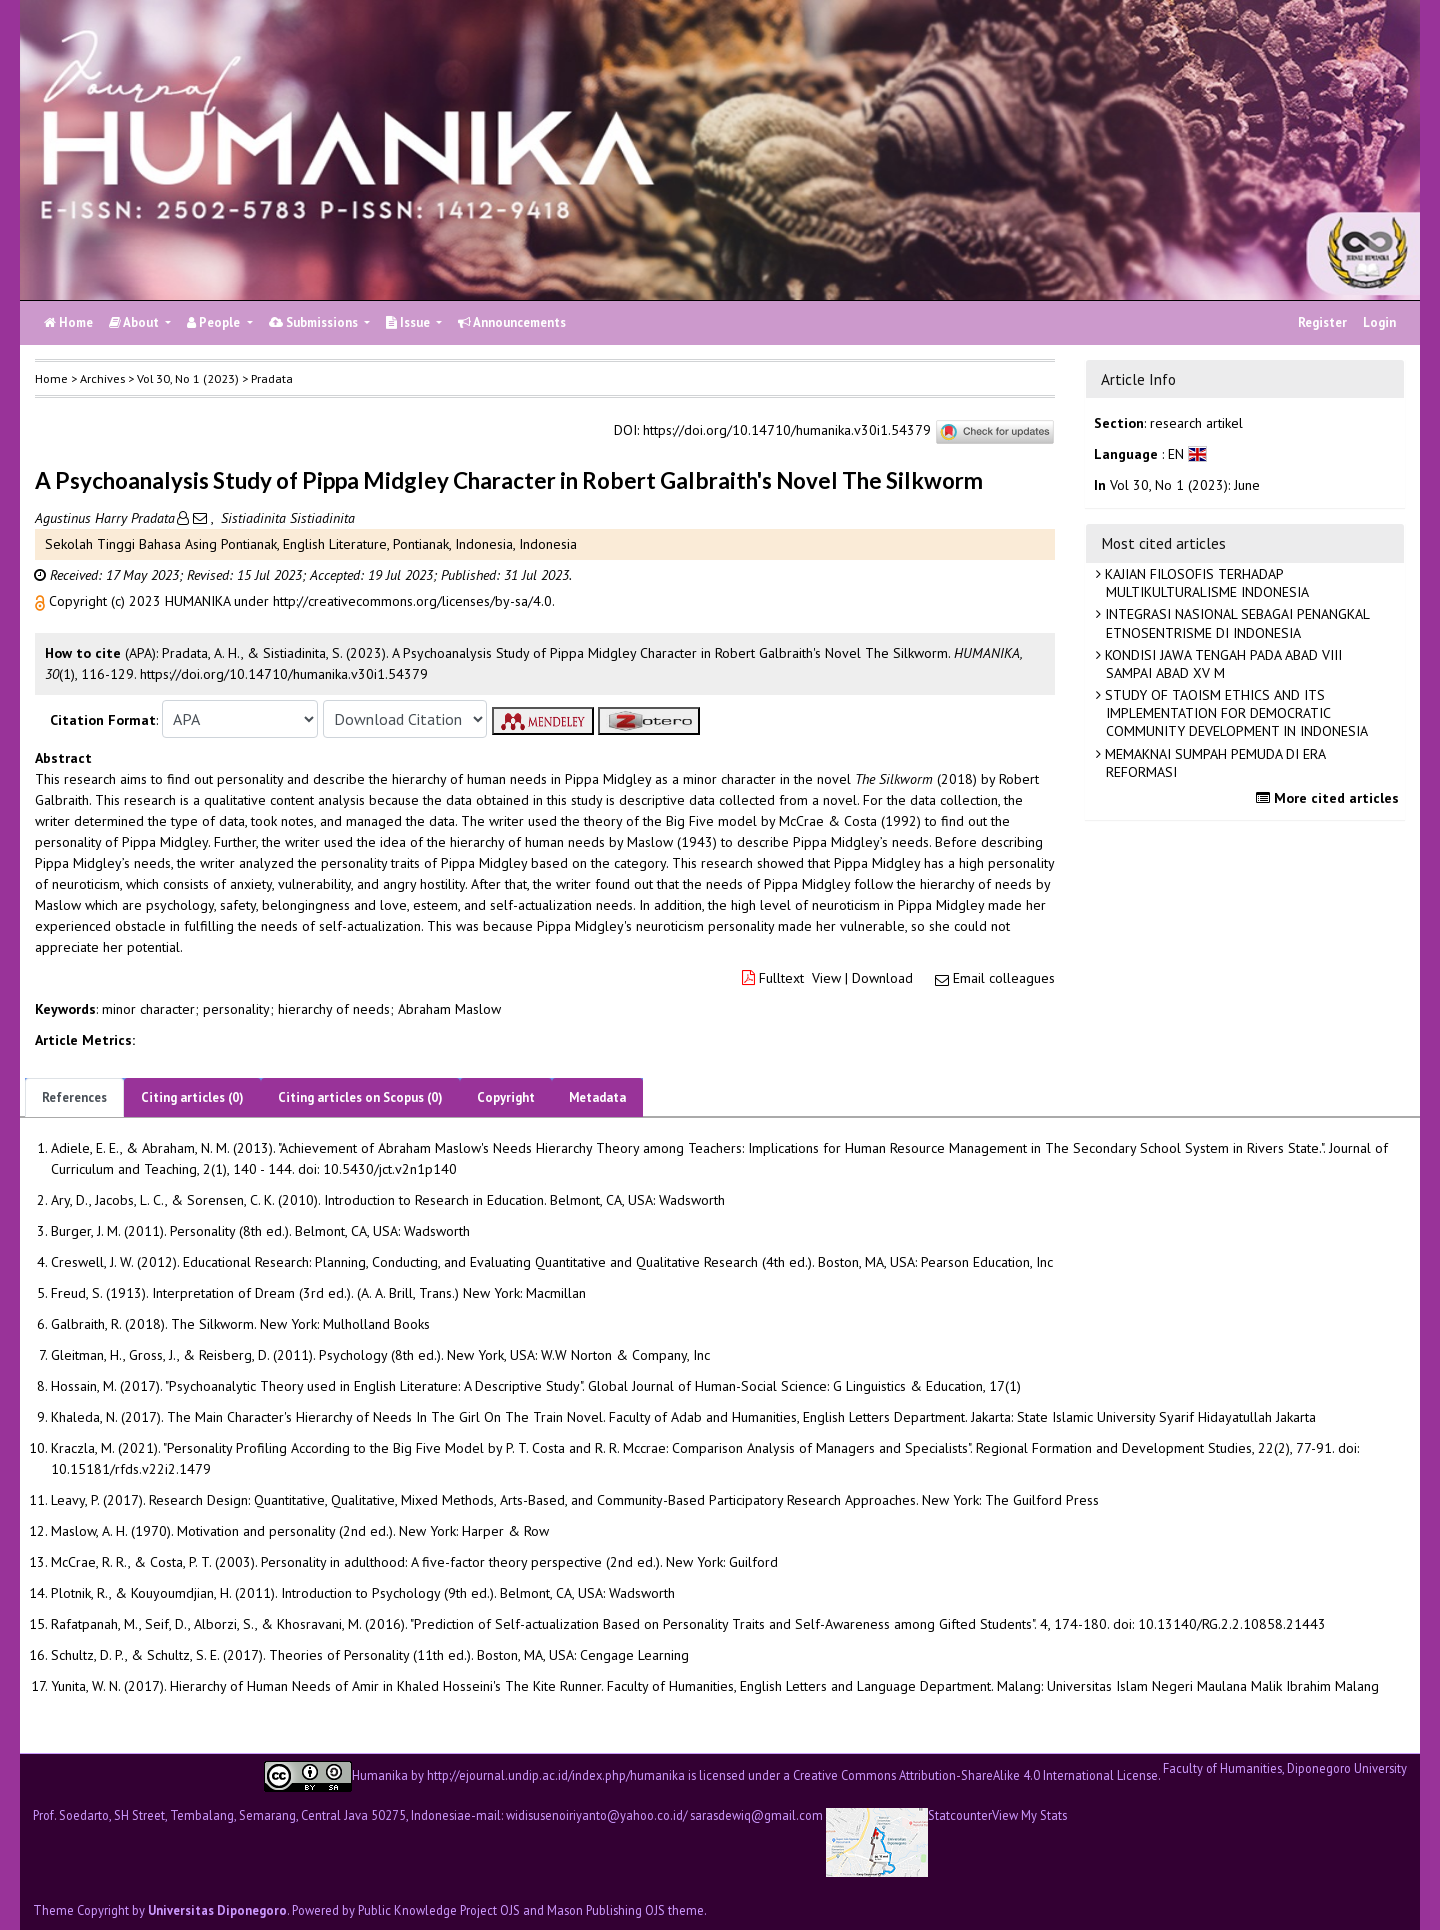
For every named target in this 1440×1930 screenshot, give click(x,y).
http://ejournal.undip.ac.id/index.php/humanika (556, 1774)
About (135, 322)
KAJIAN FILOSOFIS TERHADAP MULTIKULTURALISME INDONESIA (1205, 583)
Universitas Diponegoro (217, 1910)
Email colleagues (1004, 978)
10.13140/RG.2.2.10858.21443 (1232, 1624)
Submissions (315, 322)
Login (1379, 322)
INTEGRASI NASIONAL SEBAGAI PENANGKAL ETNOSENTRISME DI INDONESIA (1235, 623)
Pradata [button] (272, 378)
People (215, 322)
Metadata (597, 1097)
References (74, 1097)
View (826, 978)
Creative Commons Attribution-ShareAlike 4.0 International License (975, 1774)
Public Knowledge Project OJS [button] (439, 1910)
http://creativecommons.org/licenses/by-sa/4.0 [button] (412, 601)
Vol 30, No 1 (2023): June (1185, 485)
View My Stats (1029, 1815)
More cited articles (1330, 798)
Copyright (506, 1097)
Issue (409, 322)
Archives (102, 378)
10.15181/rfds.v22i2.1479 (131, 1469)
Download (882, 978)
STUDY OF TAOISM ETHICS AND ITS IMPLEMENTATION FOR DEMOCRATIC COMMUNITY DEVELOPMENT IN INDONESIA (1234, 713)
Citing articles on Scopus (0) (360, 1097)
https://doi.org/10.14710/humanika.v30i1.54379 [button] (284, 674)
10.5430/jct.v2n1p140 (390, 1169)
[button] (42, 601)
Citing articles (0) (192, 1097)
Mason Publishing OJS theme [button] (625, 1910)
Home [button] (51, 378)
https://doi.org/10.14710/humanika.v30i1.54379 (787, 431)
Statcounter (960, 1815)
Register (1322, 322)
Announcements (512, 322)
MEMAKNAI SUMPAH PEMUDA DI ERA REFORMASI (1213, 763)
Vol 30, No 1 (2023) (188, 378)
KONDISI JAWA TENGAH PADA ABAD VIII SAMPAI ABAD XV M (1221, 664)
